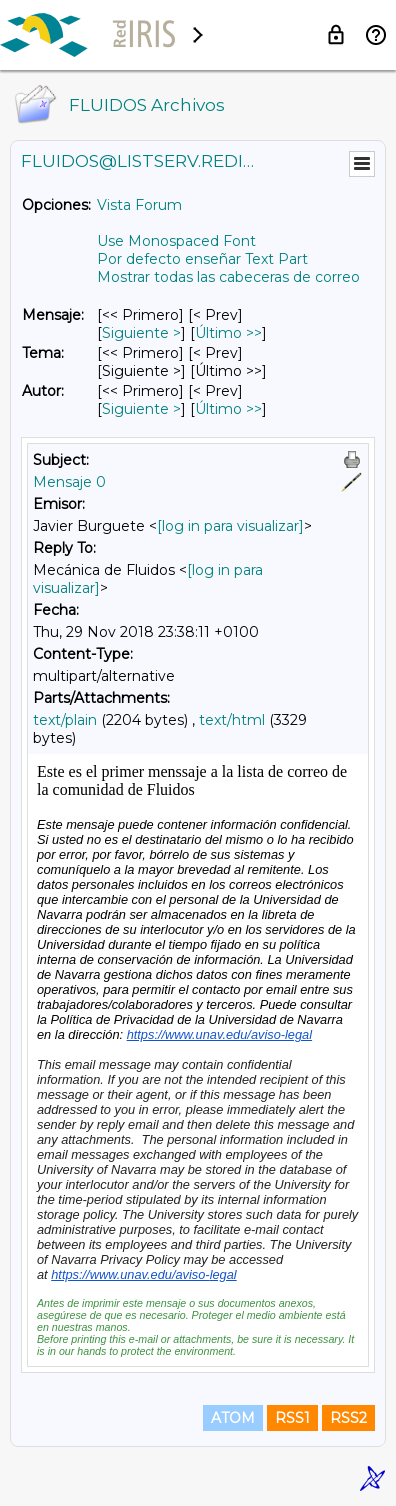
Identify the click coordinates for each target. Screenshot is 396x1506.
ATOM (233, 1418)
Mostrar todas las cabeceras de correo (228, 277)
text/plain (65, 720)
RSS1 (292, 1418)
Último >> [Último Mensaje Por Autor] (228, 409)
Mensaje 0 (69, 482)
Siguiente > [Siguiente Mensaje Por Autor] (141, 409)
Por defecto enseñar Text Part (202, 259)
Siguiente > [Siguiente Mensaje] (141, 333)
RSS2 (348, 1418)
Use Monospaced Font (176, 241)
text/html (232, 720)
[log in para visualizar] (230, 526)
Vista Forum (139, 205)
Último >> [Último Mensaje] (228, 333)
